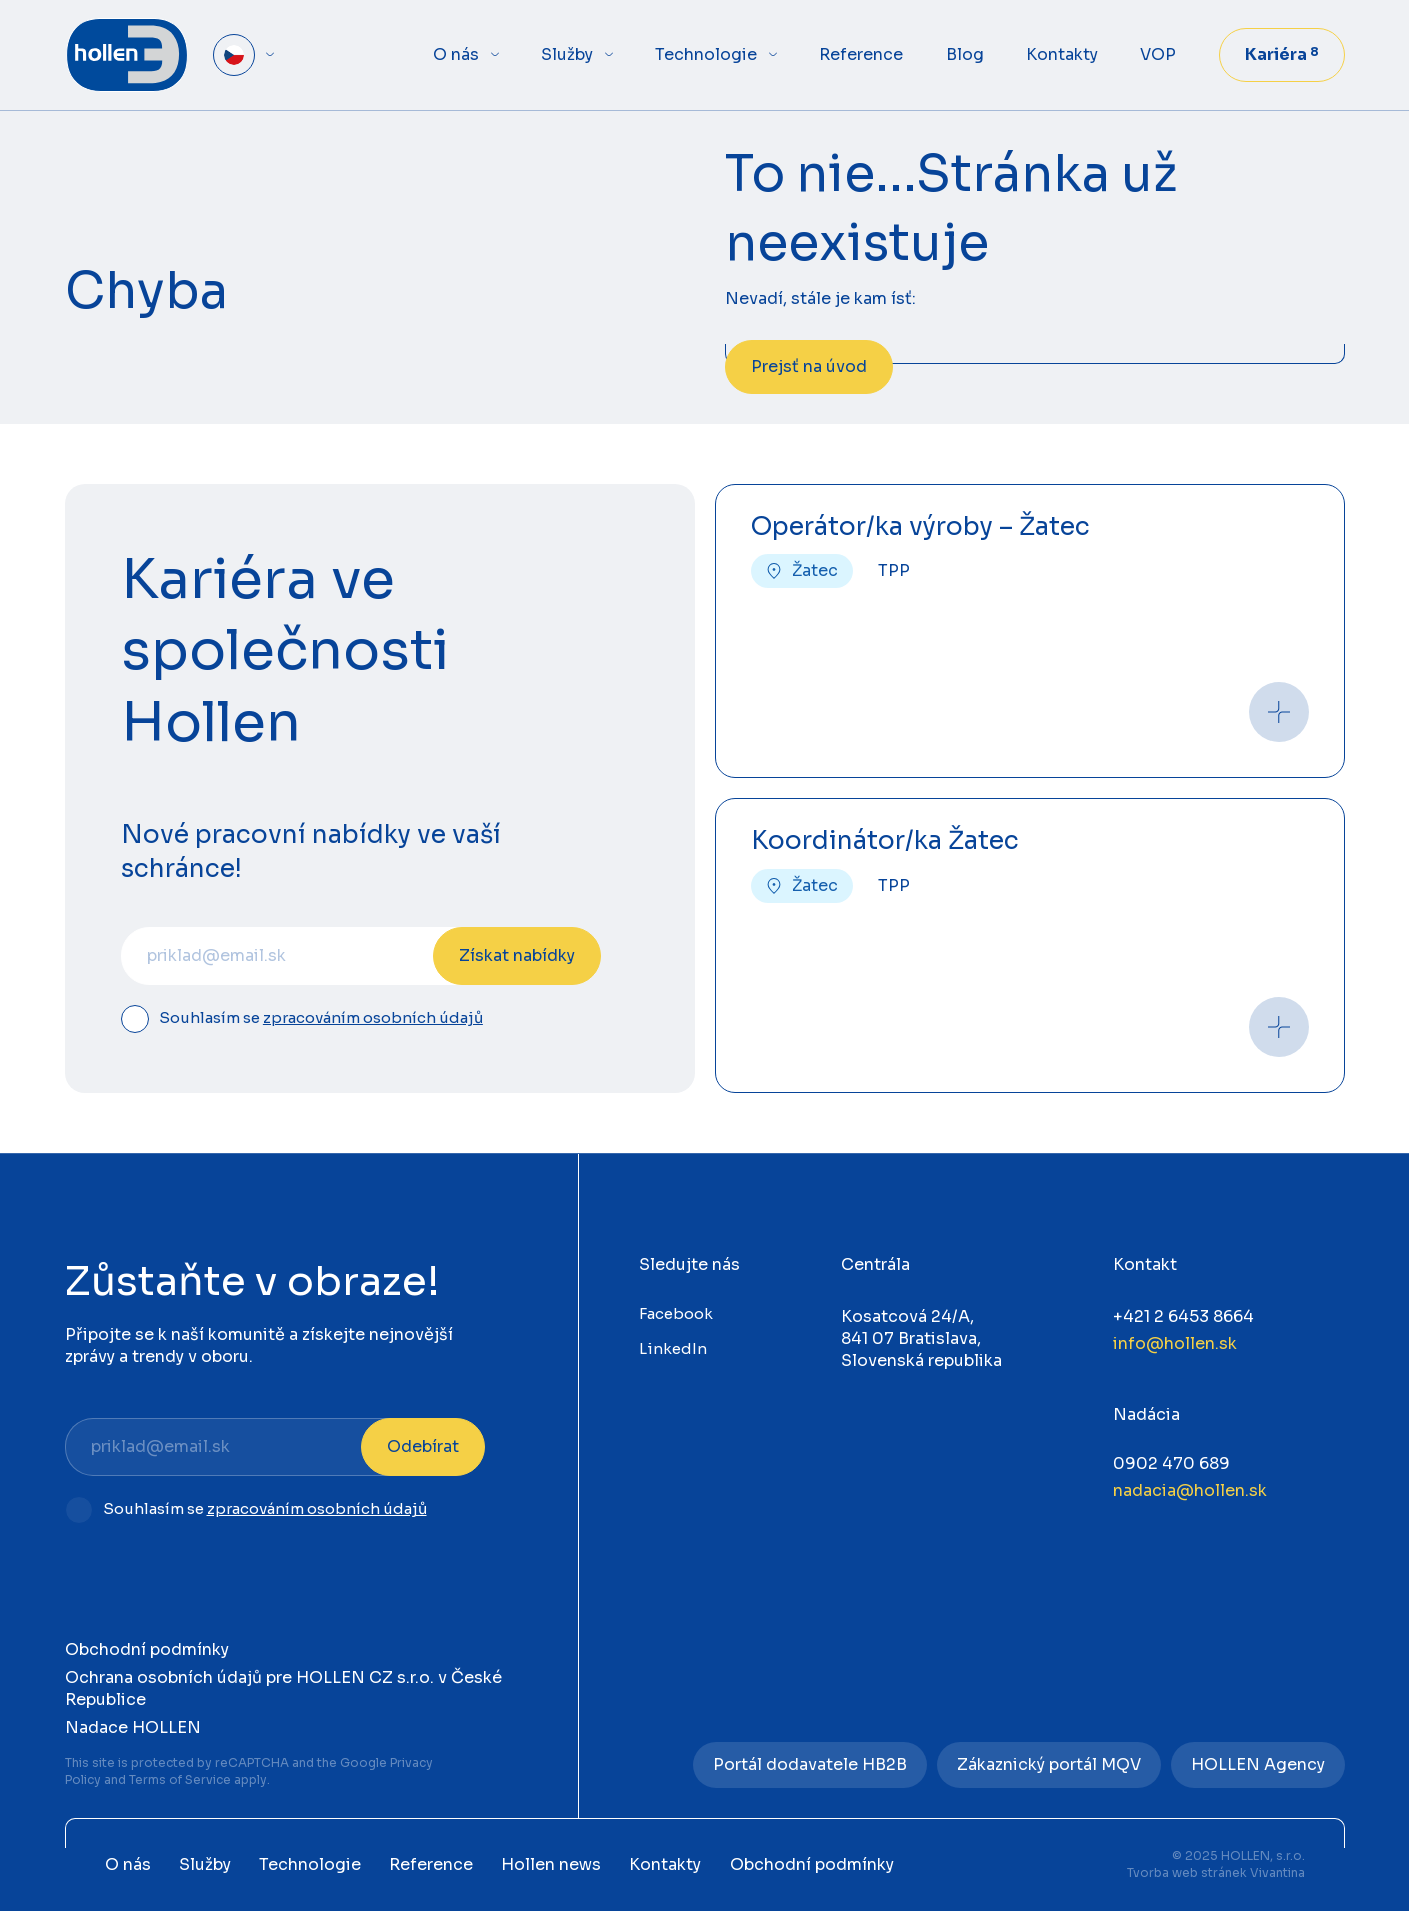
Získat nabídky (517, 955)
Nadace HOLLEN (133, 1727)
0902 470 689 (1171, 1463)
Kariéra (1282, 54)
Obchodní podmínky (147, 1649)
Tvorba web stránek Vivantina (1216, 1872)
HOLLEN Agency (1258, 1764)
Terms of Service (180, 1779)
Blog (965, 54)
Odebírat (423, 1446)
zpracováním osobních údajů (373, 1017)
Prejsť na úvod (809, 366)
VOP (1158, 54)
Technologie (706, 54)
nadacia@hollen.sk (1190, 1490)
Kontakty (1062, 54)
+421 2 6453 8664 (1183, 1316)
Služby (567, 54)
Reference (861, 54)
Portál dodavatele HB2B (810, 1764)
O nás (456, 54)
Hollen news (551, 1864)
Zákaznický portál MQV (1049, 1764)
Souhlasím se (321, 1018)
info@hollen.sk (1175, 1343)
